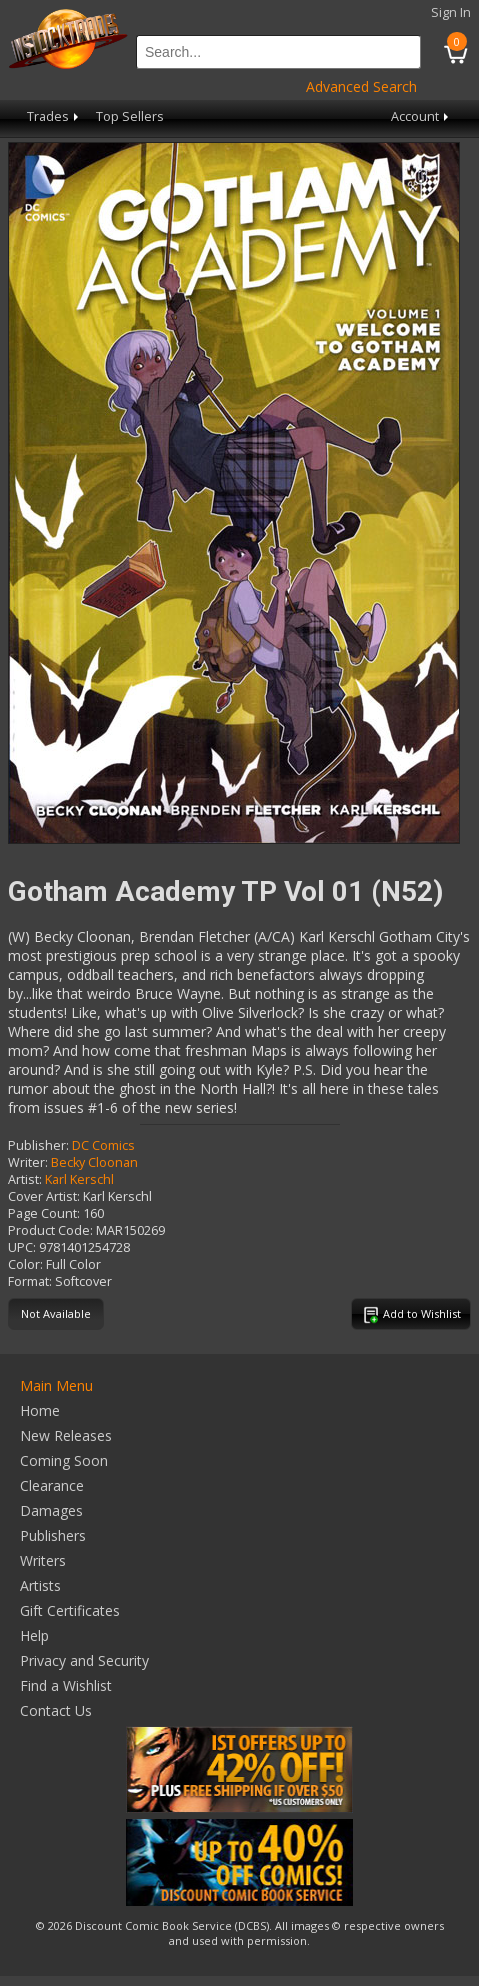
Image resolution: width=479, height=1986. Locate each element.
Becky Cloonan (94, 1162)
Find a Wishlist (66, 1685)
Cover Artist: (44, 1196)
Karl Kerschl (79, 1179)
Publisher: (38, 1145)
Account (421, 116)
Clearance (52, 1485)
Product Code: (50, 1230)
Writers (43, 1560)
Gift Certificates (70, 1610)
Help (34, 1635)
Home (40, 1410)
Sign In (451, 12)
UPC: (22, 1247)
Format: (30, 1281)
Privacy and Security (84, 1660)
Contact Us (56, 1710)
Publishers (53, 1535)
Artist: (25, 1179)
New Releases (66, 1435)
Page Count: (44, 1213)
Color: (25, 1264)
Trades (54, 116)
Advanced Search (361, 86)
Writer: (28, 1162)
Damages (51, 1510)
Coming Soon (64, 1460)
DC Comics (103, 1145)
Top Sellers (130, 116)
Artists (40, 1585)
